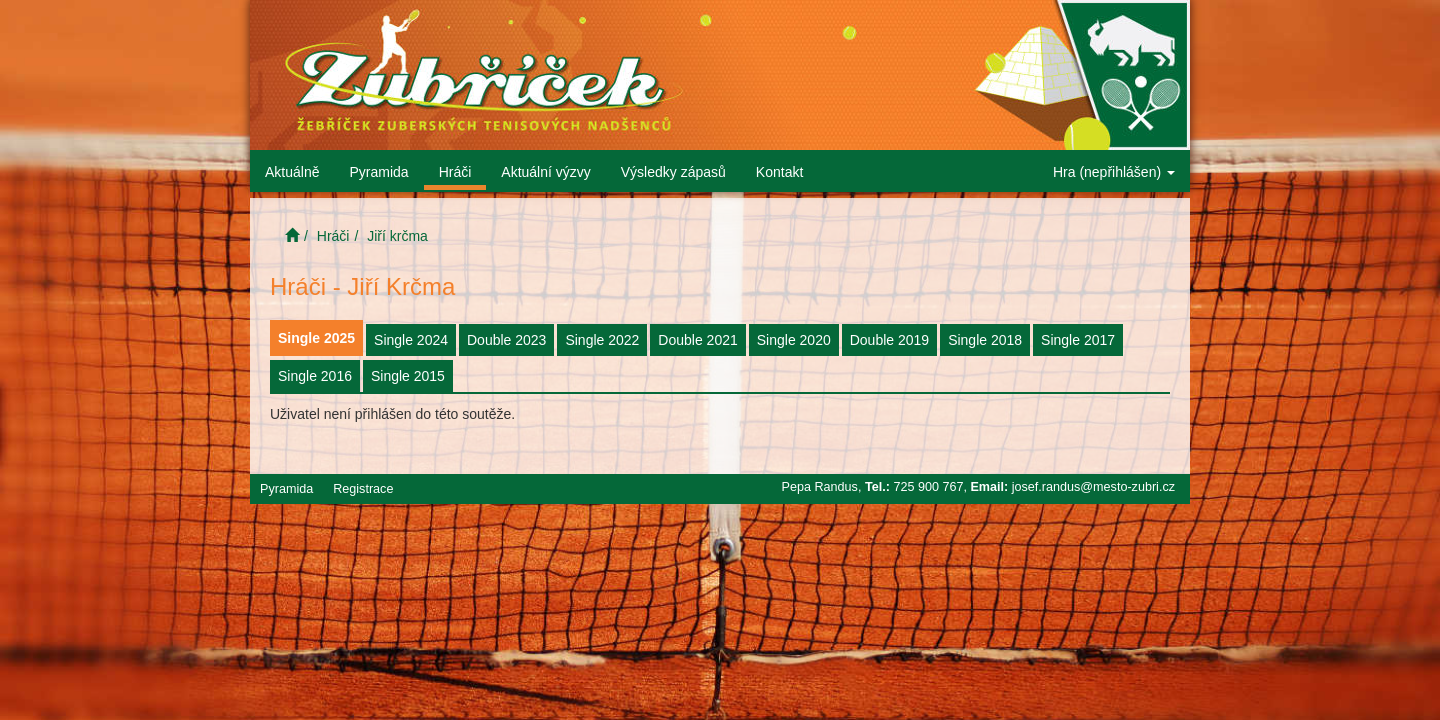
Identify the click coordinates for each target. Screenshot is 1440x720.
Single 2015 (408, 376)
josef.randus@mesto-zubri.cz (1093, 487)
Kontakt (779, 172)
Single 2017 (1078, 340)
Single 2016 (315, 376)
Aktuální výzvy (545, 172)
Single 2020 (794, 340)
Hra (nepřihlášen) (1114, 172)
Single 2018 (985, 340)
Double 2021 (697, 340)
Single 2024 (411, 340)
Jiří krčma (397, 236)
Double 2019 (889, 340)
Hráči (455, 172)
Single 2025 (316, 338)
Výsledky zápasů (673, 172)
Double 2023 (506, 340)
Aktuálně (292, 172)
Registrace (363, 489)
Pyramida (378, 172)
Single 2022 (602, 340)
